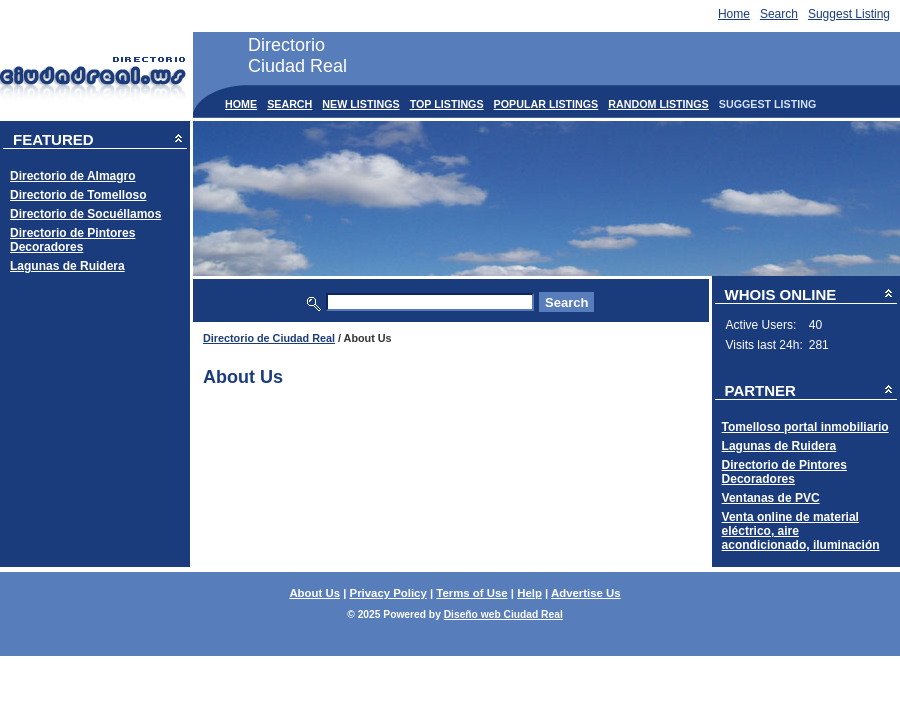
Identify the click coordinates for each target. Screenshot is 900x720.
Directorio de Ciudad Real (269, 338)
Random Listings (658, 104)
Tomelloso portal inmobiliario (805, 427)
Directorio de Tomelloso (78, 195)
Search (779, 14)
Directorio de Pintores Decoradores (72, 240)
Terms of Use (471, 593)
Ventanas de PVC (771, 498)
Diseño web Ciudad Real (503, 614)
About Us (314, 593)
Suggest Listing (849, 14)
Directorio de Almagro (73, 176)
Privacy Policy (388, 593)
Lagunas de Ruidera (67, 266)
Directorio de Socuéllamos (85, 214)
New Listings (360, 104)
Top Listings (447, 104)
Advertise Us (586, 593)
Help (529, 593)
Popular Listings (546, 104)
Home (734, 14)
